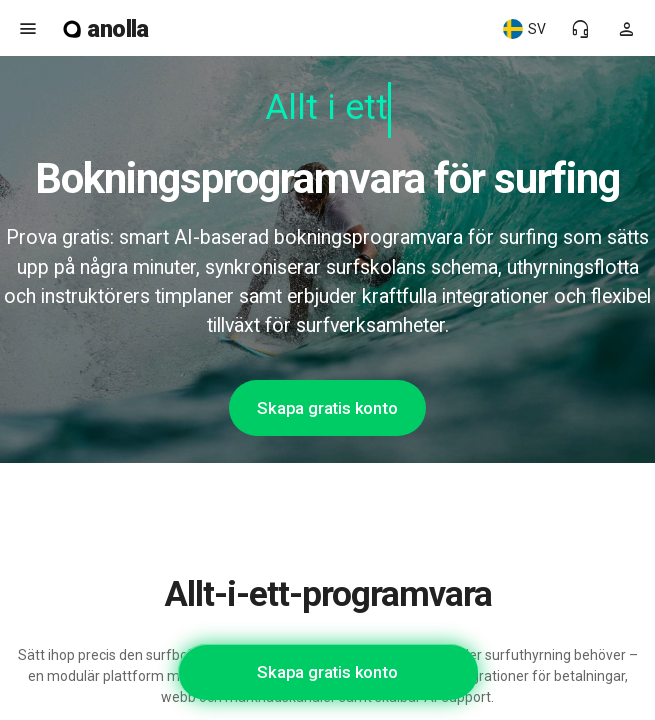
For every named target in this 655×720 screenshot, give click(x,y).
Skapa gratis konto (327, 408)
